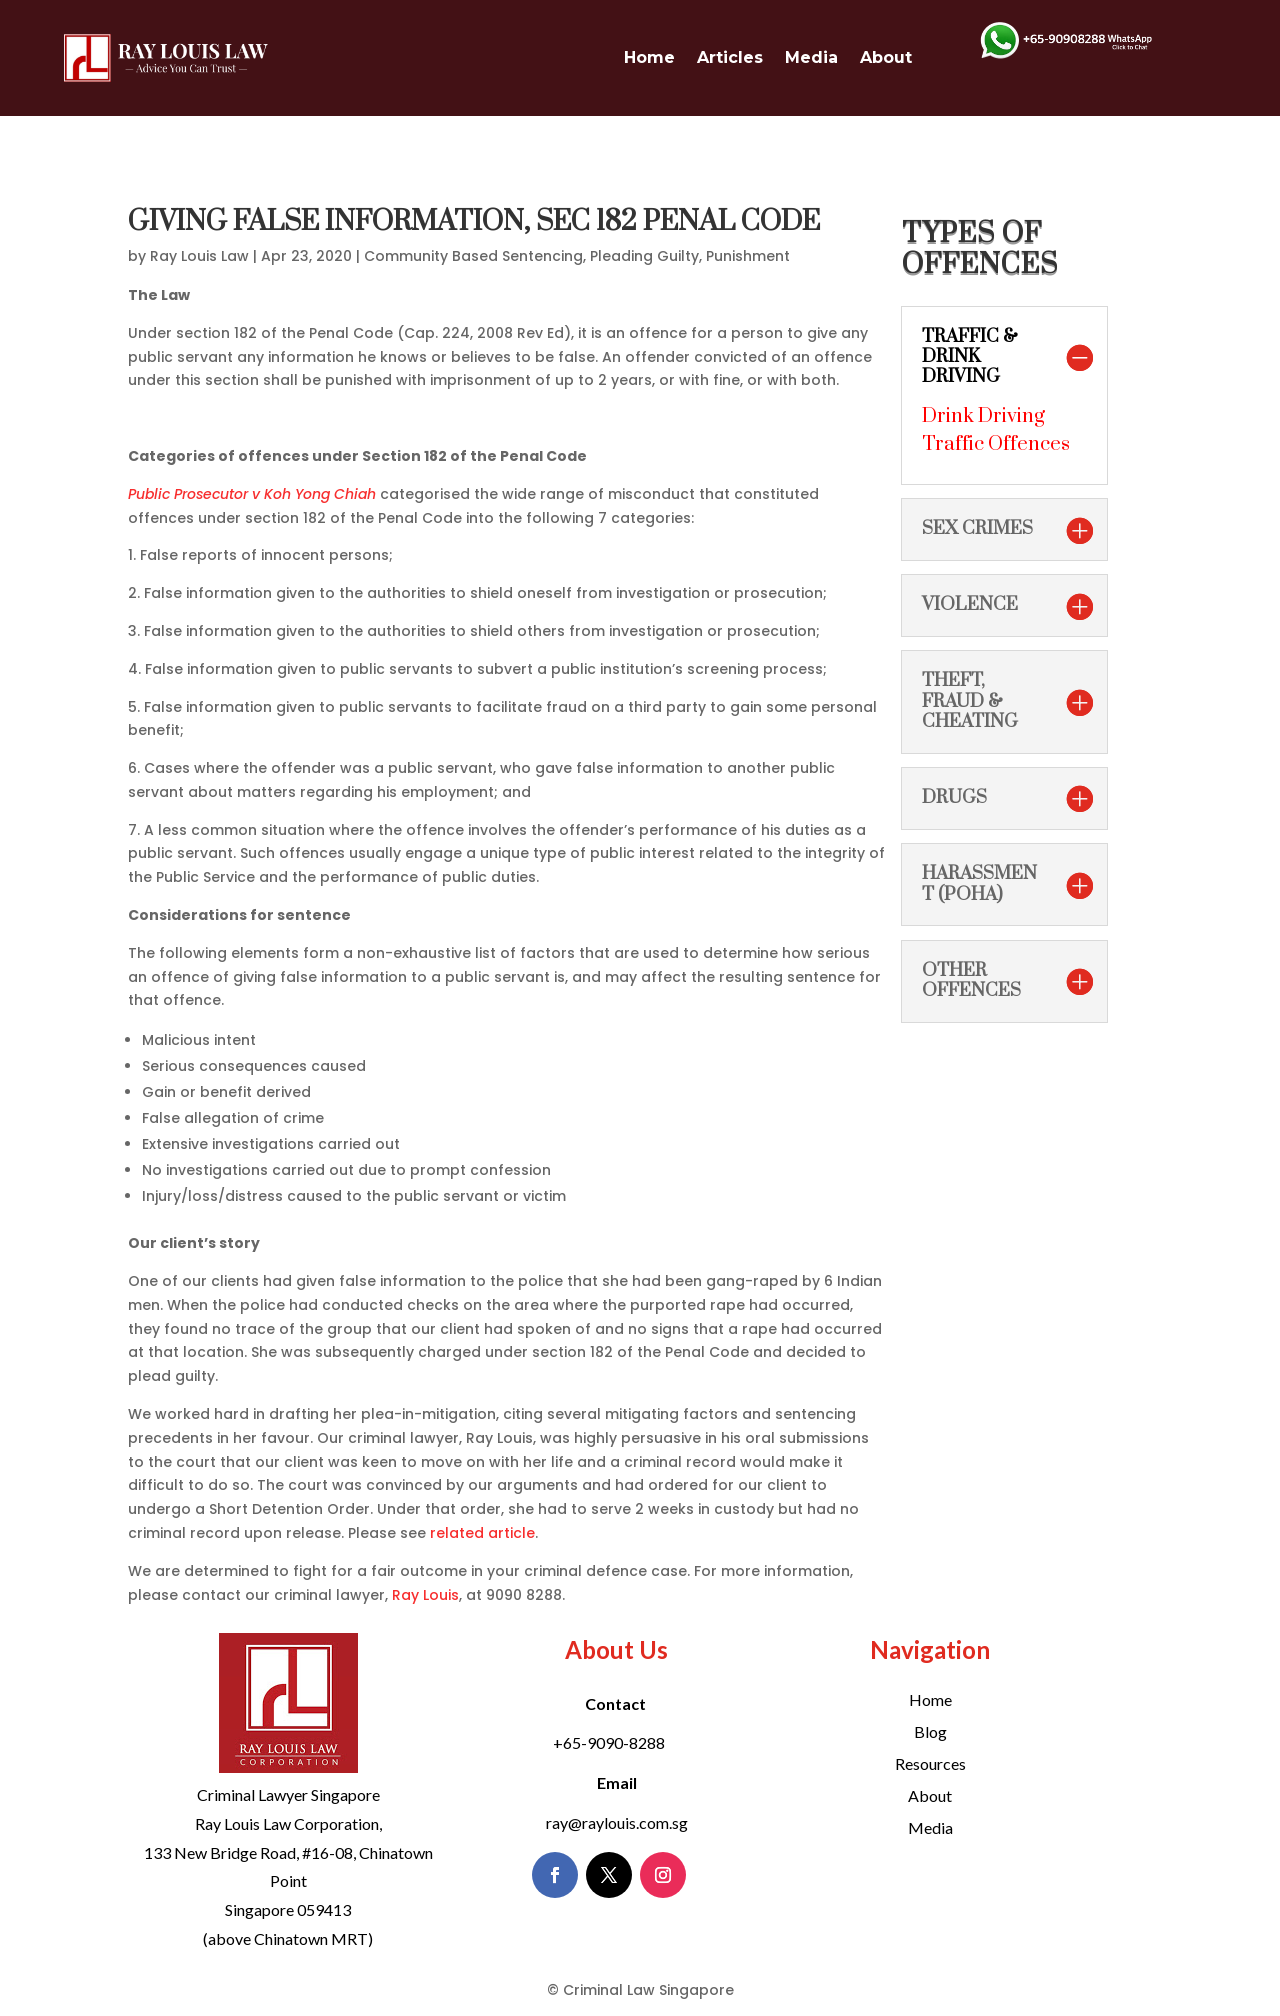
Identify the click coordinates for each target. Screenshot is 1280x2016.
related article (482, 1533)
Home (649, 57)
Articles (730, 57)
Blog (930, 1731)
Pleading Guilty (644, 256)
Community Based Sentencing (473, 256)
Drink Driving (983, 416)
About (886, 57)
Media (811, 57)
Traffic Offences (996, 444)
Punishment (748, 256)
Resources (930, 1763)
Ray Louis (425, 1595)
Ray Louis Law (199, 256)
